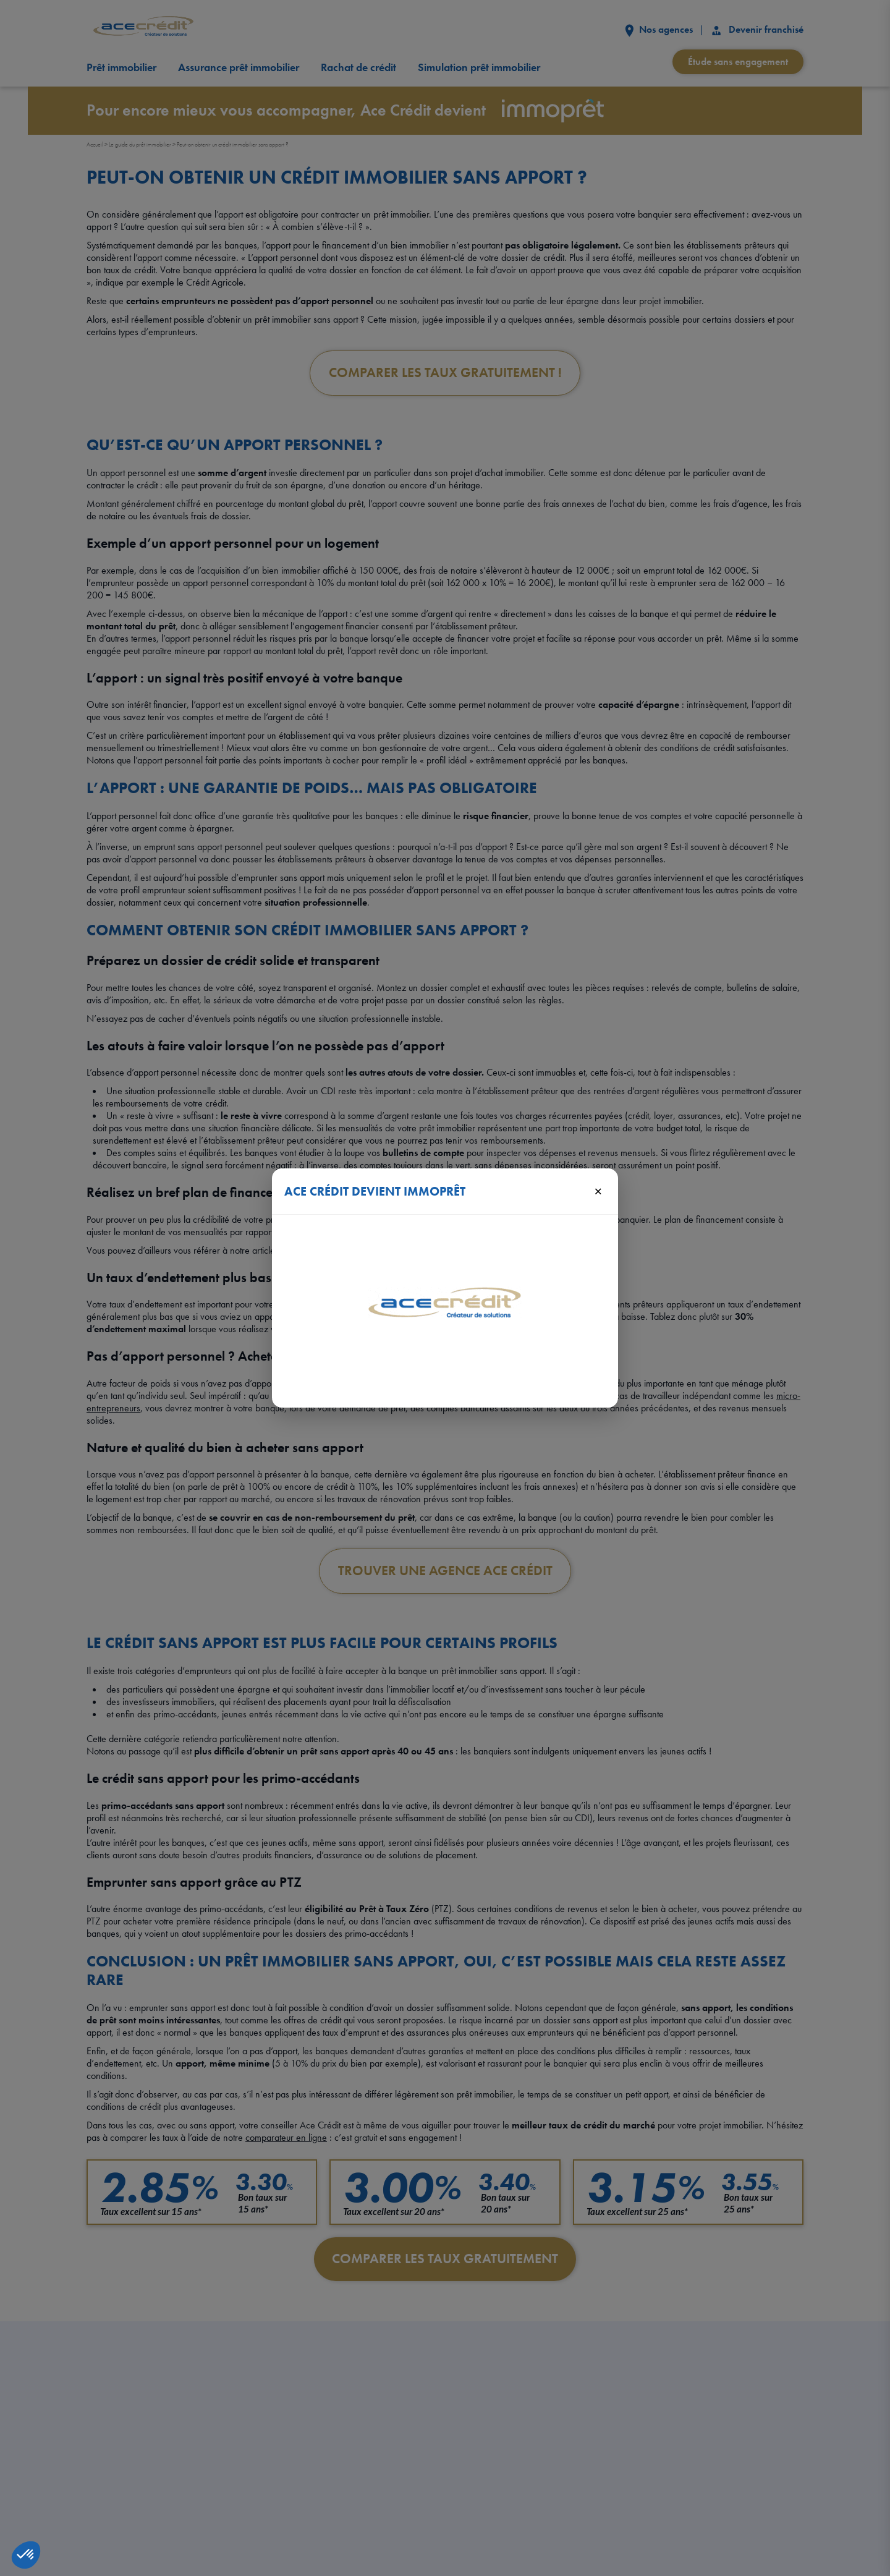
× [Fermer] (598, 1190)
